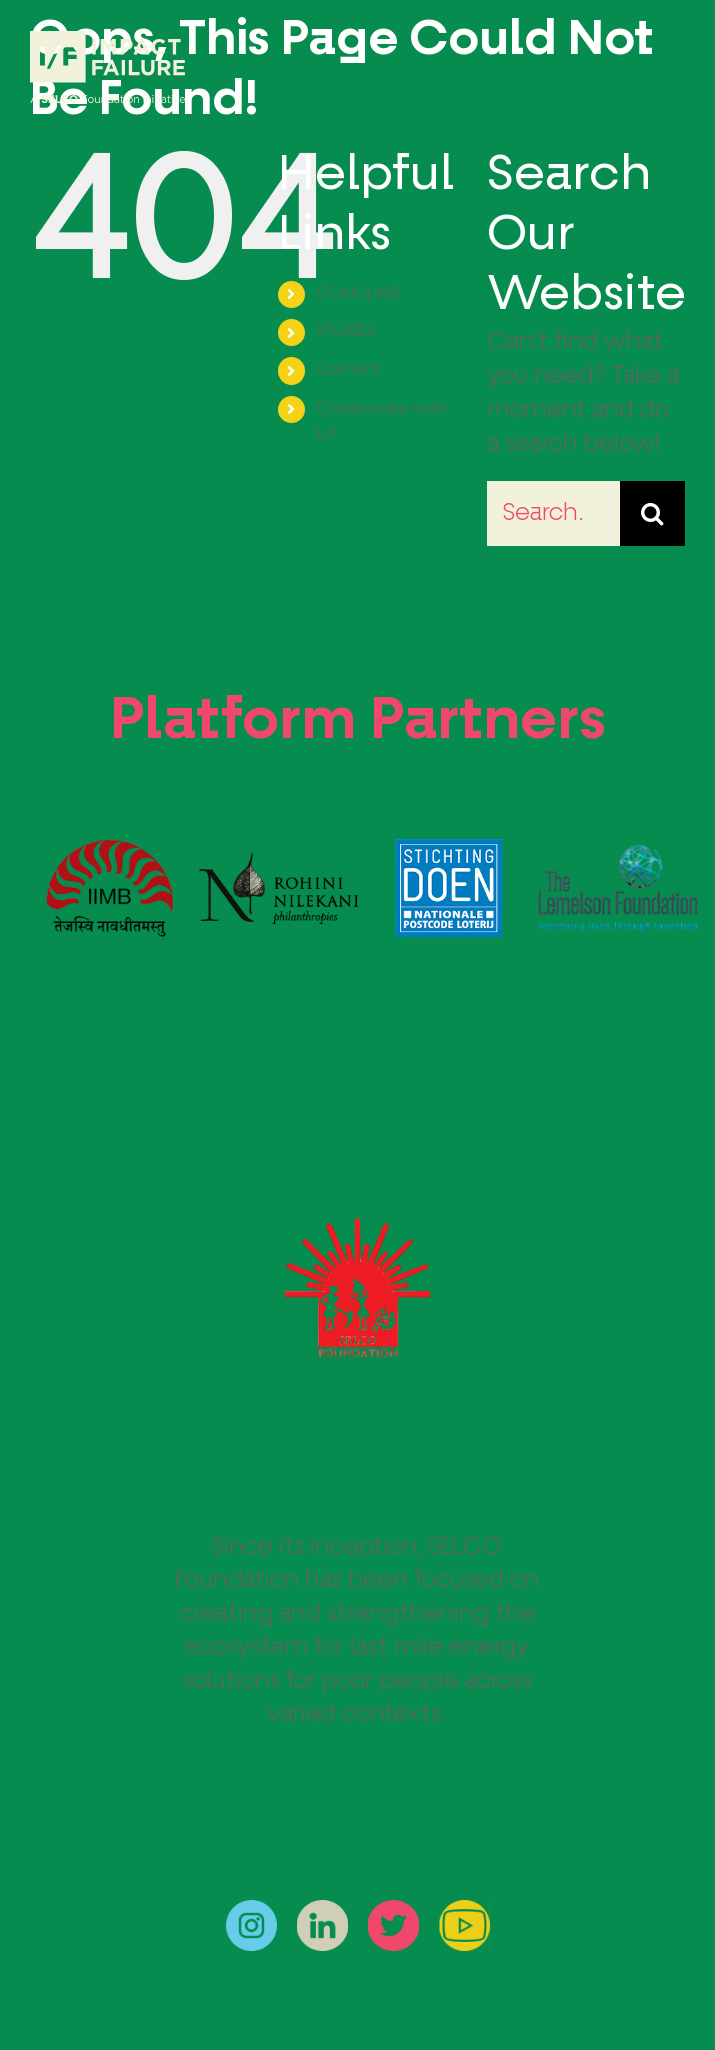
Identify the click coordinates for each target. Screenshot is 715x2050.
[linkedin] (322, 1912)
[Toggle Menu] (670, 68)
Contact (348, 370)
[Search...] (553, 513)
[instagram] (251, 1912)
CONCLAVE (359, 294)
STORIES (346, 332)
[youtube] (464, 1912)
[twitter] (393, 1912)
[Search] (652, 513)
